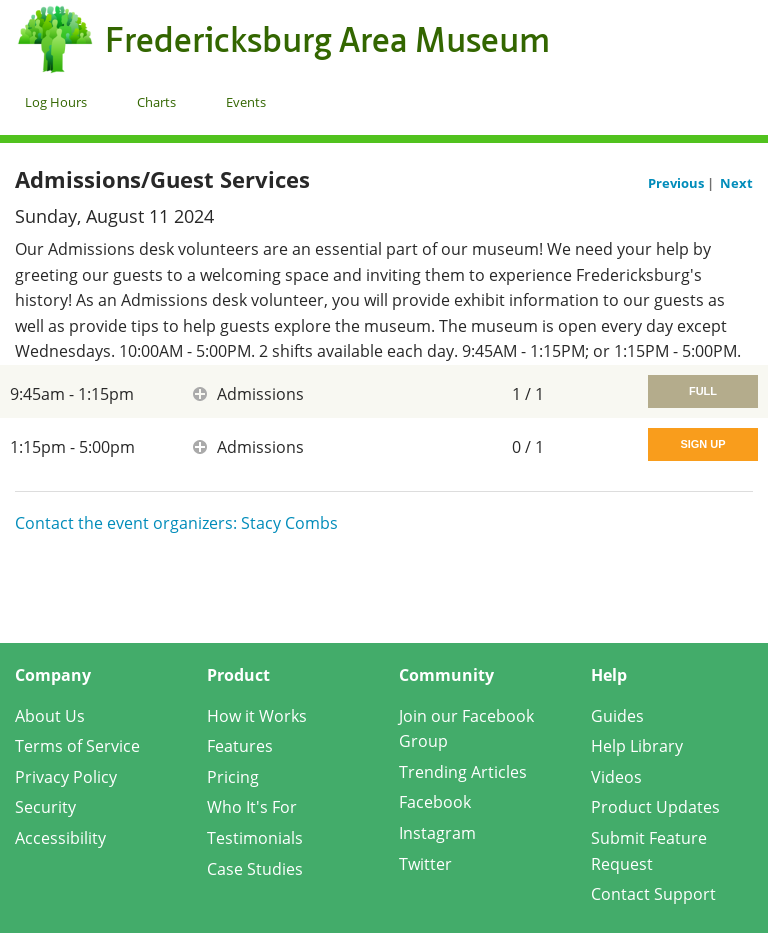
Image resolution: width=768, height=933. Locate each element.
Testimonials (255, 838)
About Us (50, 716)
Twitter (425, 864)
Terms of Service (77, 746)
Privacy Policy (66, 777)
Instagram (437, 833)
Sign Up (702, 444)
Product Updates (655, 807)
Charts (156, 102)
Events (246, 102)
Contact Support (653, 894)
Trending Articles (463, 772)
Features (240, 746)
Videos (616, 777)
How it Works (257, 716)
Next (736, 183)
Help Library (637, 746)
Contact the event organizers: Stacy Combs (176, 523)
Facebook (435, 802)
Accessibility (60, 838)
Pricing (233, 777)
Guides (617, 716)
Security (45, 807)
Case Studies (255, 869)
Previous (677, 183)
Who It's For (252, 807)
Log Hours (56, 102)
